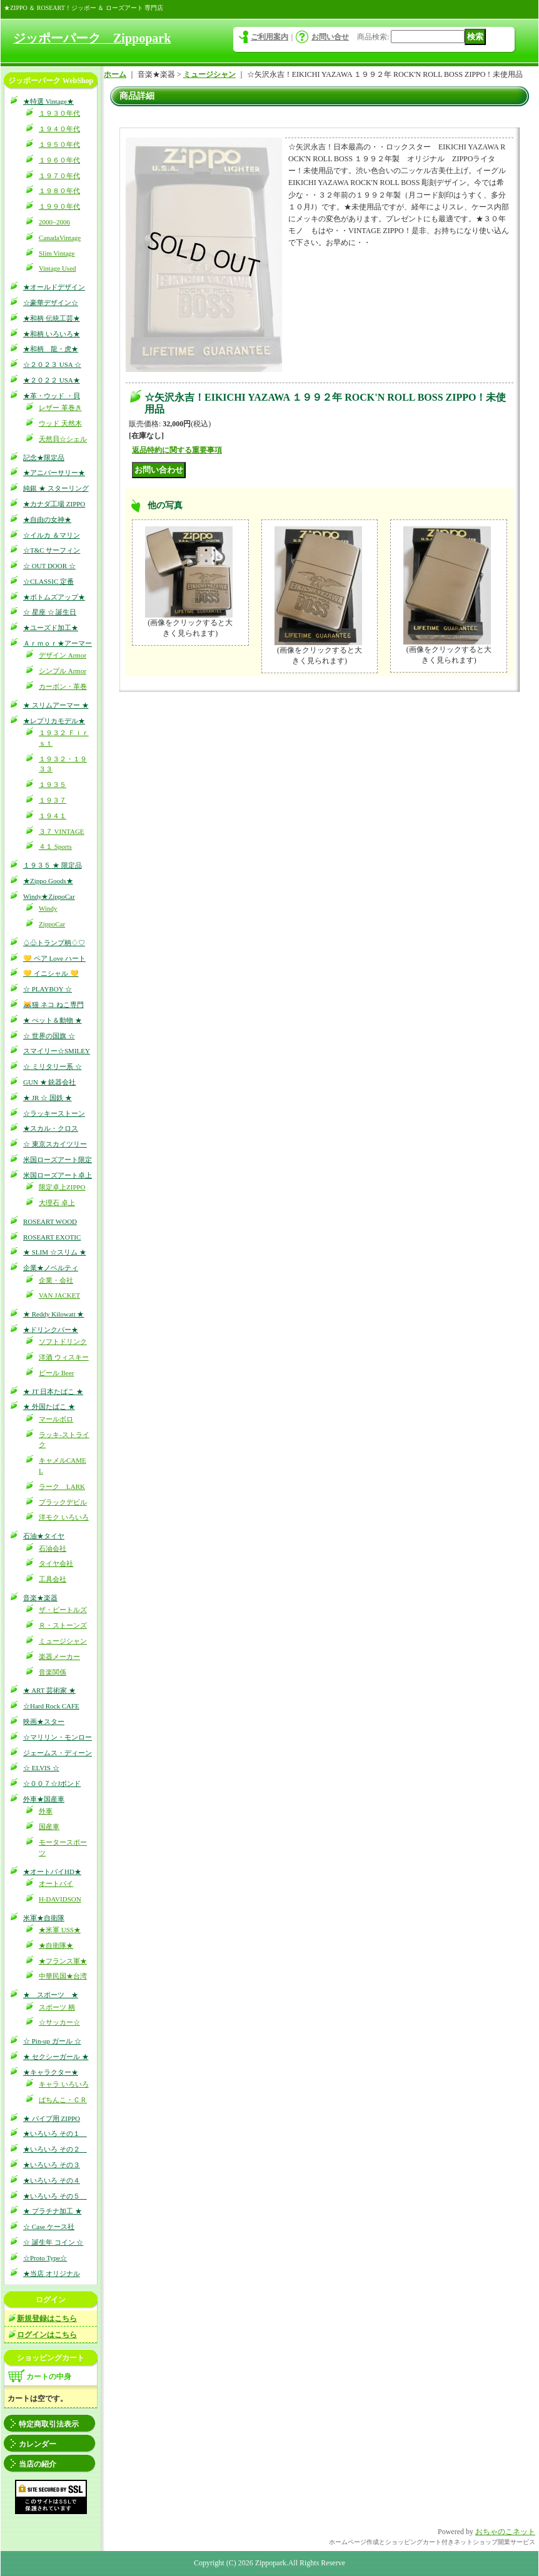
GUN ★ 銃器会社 (49, 1082)
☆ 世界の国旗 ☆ (49, 1036)
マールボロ (56, 1419)
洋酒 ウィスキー (64, 1357)
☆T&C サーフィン (51, 550)
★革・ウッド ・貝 (51, 395)
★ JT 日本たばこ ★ (53, 1391)
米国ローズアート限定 (57, 1159)
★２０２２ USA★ (51, 380)
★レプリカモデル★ (54, 720)
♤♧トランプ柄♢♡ (54, 942)
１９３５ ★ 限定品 (52, 865)
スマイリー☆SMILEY (56, 1051)
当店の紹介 (37, 2464)
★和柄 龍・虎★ (50, 349)
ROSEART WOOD (50, 1221)
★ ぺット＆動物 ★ (52, 1020)
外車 (46, 1811)
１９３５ (52, 784)
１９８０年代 (59, 190)
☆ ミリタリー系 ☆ (52, 1066)
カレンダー (37, 2444)
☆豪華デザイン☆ (50, 302)
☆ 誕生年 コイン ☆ (53, 2242)
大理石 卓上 (57, 1202)
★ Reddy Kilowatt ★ (53, 1314)
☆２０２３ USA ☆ (52, 364)
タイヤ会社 (56, 1563)
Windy (48, 908)
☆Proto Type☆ (45, 2258)
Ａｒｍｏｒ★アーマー (57, 643)
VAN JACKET (59, 1295)
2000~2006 (54, 222)
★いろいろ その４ (51, 2180)
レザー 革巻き (60, 407)
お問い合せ (330, 37)
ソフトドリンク (63, 1341)
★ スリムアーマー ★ (56, 705)
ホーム (115, 74)
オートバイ (56, 1883)
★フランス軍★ (63, 1961)
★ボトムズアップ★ (54, 597)
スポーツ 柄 (57, 2007)
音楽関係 (52, 1672)
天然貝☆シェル (63, 439)
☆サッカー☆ (59, 2022)
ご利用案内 (269, 37)
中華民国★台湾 (63, 1976)
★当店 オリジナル (51, 2273)
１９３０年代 (59, 113)
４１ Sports (55, 846)
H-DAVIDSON (60, 1899)
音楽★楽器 (40, 1597)
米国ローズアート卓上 (57, 1175)
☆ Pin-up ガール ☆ (52, 2041)
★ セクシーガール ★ (56, 2056)
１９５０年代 (59, 144)
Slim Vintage (57, 253)
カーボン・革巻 (63, 686)
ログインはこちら (47, 2334)
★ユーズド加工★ (50, 627)
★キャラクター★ (50, 2072)
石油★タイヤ (43, 1536)
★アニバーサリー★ (54, 472)
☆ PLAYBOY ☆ (47, 989)
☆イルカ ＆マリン (51, 535)
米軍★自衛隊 (43, 1918)
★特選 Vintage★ (48, 101)
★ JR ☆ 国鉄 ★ (47, 1097)
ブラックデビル (63, 1502)
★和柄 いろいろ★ (51, 334)
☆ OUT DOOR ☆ (49, 565)
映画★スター (43, 1721)
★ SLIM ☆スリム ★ (54, 1252)
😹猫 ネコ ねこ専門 (53, 1004)
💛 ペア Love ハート (54, 958)
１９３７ (52, 800)
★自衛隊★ (56, 1945)
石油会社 (52, 1548)
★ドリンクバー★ (50, 1329)
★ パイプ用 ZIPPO (51, 2118)
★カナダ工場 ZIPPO (54, 504)
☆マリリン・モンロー (57, 1737)
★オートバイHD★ (52, 1871)
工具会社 (52, 1579)
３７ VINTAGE (61, 831)
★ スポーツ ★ (50, 1994)
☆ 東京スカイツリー (55, 1144)
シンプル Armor (62, 670)
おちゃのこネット (505, 2531)
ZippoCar (52, 924)
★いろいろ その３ (51, 2164)
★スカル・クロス (50, 1128)
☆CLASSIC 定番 (48, 581)
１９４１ (52, 815)
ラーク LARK (62, 1486)
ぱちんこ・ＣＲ (63, 2099)
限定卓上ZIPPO (62, 1187)
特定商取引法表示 (49, 2424)
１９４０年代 (59, 129)
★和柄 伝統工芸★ (51, 318)
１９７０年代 (59, 175)
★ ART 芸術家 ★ (49, 1690)
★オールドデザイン (54, 287)
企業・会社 (56, 1280)
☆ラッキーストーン (54, 1113)
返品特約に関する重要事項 (177, 450)
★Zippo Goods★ (48, 881)
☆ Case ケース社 (48, 2226)
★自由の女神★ (47, 519)
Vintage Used (57, 268)
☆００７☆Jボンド (52, 1783)
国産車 (49, 1826)
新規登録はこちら (47, 2318)
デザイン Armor (62, 655)
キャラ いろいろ (64, 2084)
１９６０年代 (59, 160)
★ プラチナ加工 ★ (52, 2211)
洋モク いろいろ (64, 1517)
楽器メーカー (59, 1656)
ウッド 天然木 (60, 423)
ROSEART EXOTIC (52, 1237)
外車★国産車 (43, 1799)
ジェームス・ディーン (57, 1753)
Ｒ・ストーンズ (63, 1625)
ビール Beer (56, 1372)
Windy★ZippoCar (49, 896)
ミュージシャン (63, 1641)
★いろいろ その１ (55, 2133)
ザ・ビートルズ (63, 1609)
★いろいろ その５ (55, 2196)
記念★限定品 (43, 457)
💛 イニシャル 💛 (51, 973)
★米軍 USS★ (60, 1929)
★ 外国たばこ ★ (49, 1406)
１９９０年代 (59, 206)
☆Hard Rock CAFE (51, 1706)
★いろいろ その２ (55, 2149)
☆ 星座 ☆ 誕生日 (49, 612)
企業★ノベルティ (50, 1267)
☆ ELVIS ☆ (41, 1768)
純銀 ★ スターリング (56, 488)
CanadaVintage (60, 237)
